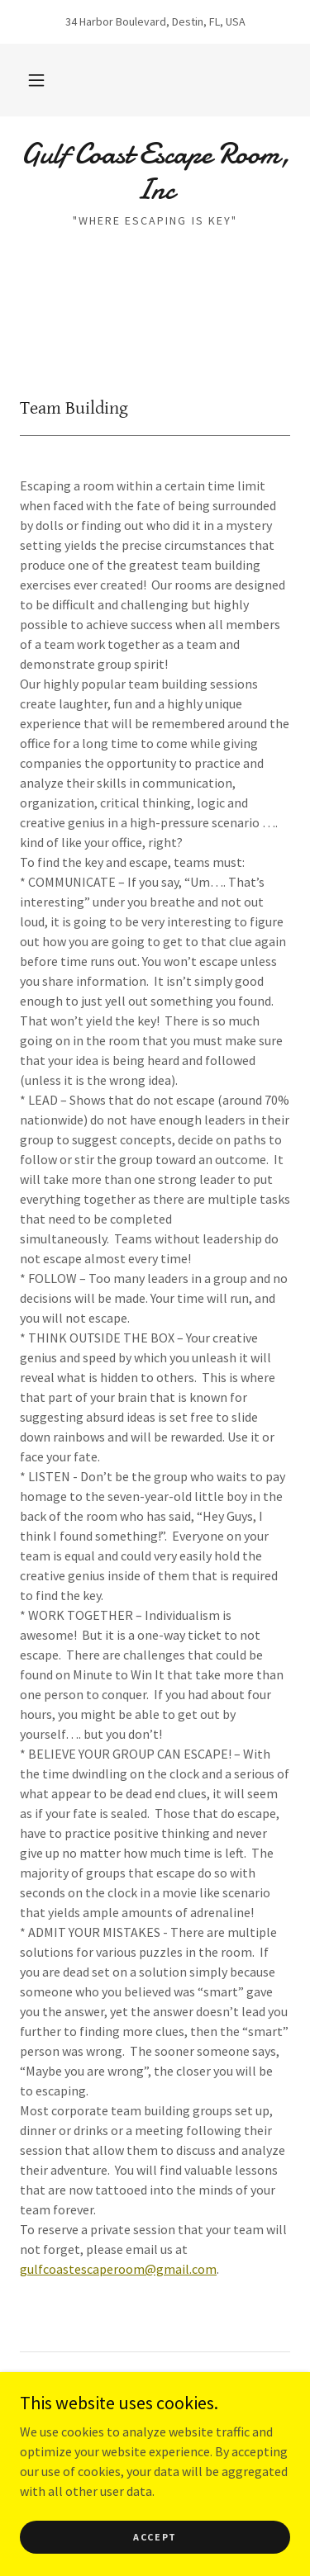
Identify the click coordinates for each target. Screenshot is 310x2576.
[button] (36, 80)
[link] (155, 171)
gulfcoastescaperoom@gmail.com (118, 2269)
